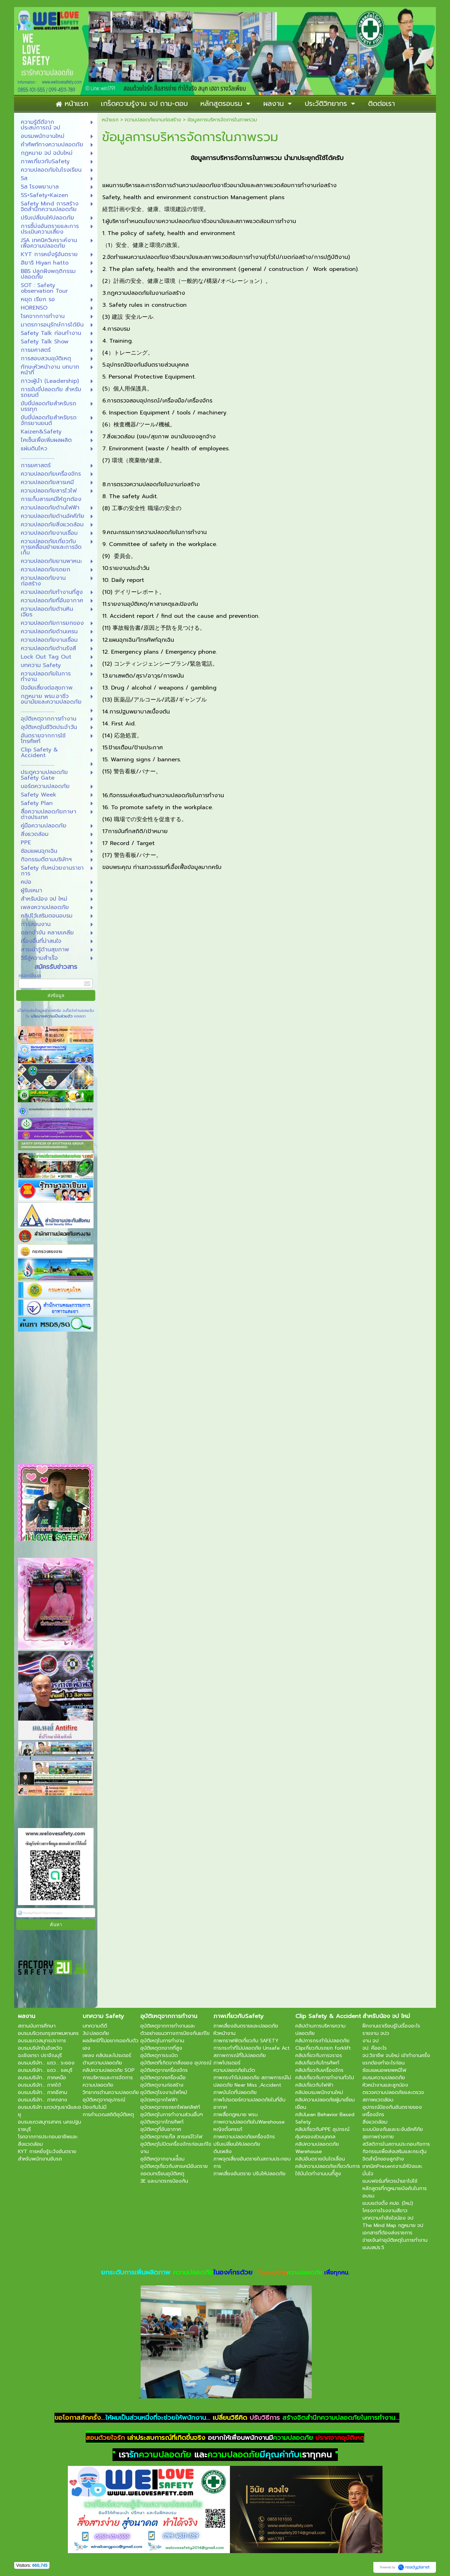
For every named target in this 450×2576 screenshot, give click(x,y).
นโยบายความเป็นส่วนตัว (52, 1016)
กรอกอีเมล (29, 975)
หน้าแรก (110, 119)
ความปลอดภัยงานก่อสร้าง (153, 119)
